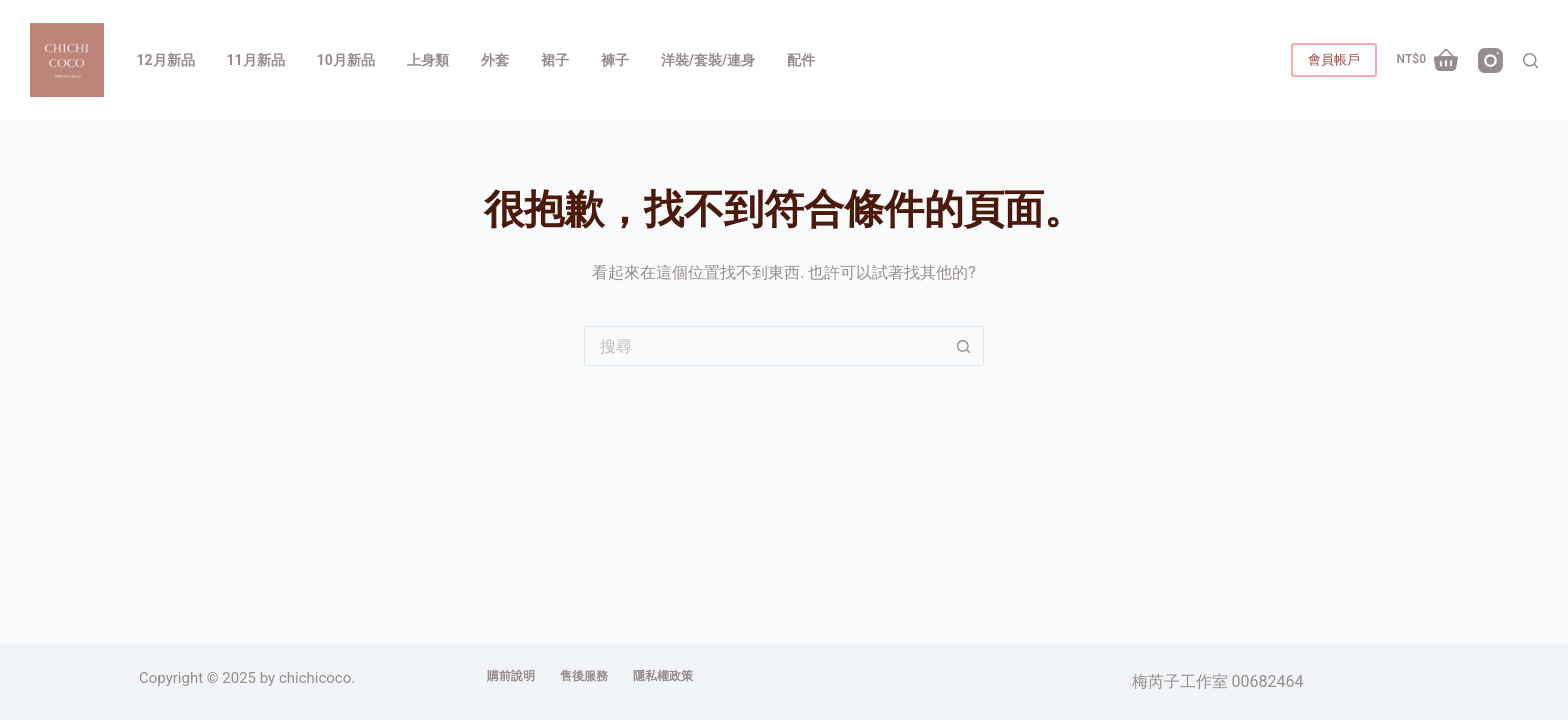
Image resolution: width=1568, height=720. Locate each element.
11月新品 (256, 60)
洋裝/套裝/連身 (708, 60)
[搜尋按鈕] (964, 346)
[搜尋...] (764, 346)
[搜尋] (1530, 60)
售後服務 (584, 676)
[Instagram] (1490, 60)
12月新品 (166, 60)
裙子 (555, 60)
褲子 (615, 60)
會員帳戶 (1334, 59)
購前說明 (511, 676)
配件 (801, 60)
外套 (495, 60)
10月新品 (346, 60)
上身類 (428, 60)
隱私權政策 (663, 676)
